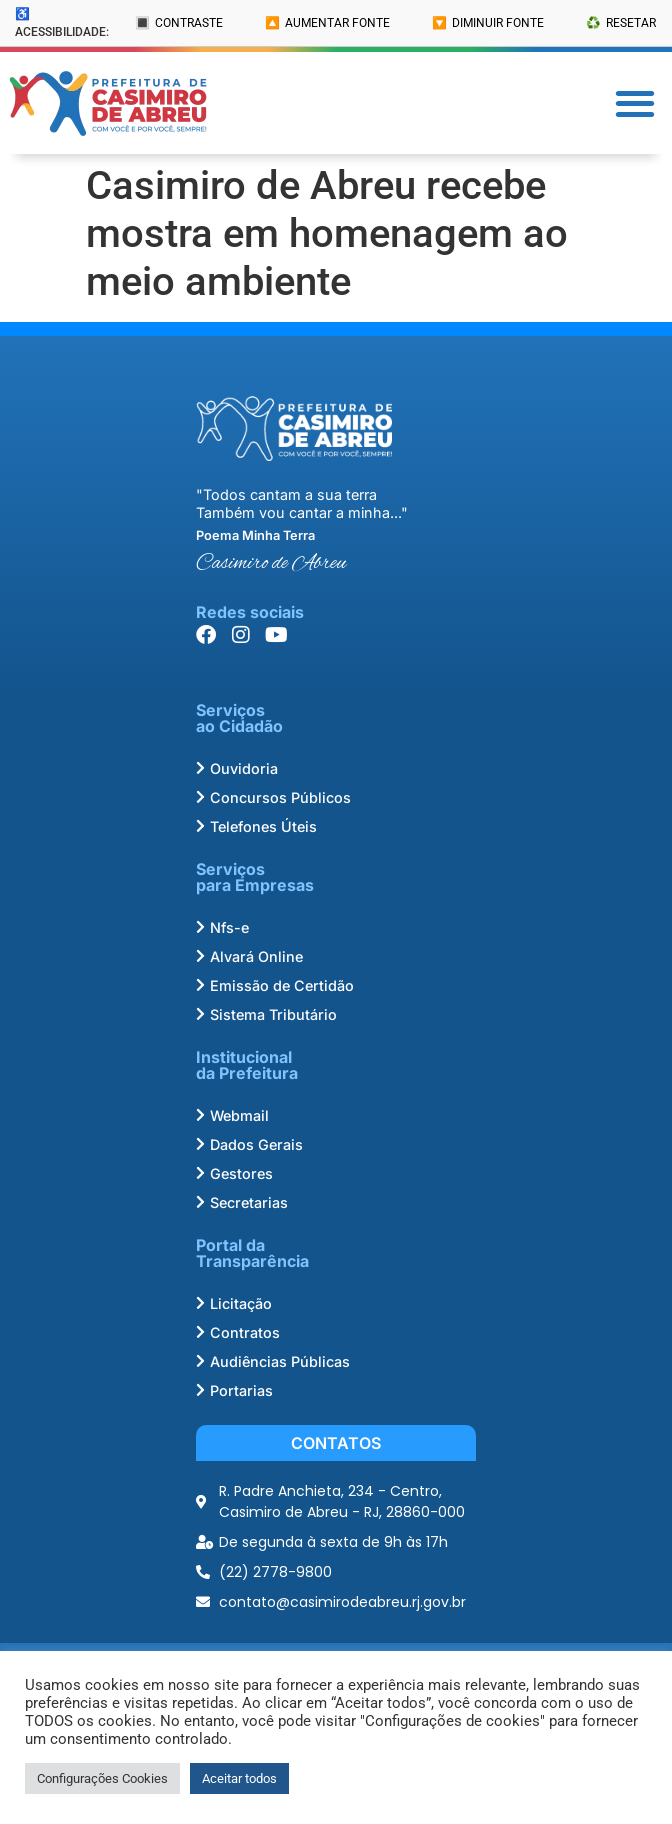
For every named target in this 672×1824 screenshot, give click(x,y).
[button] (635, 103)
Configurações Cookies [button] (102, 1778)
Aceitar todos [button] (239, 1778)
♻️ (621, 23)
